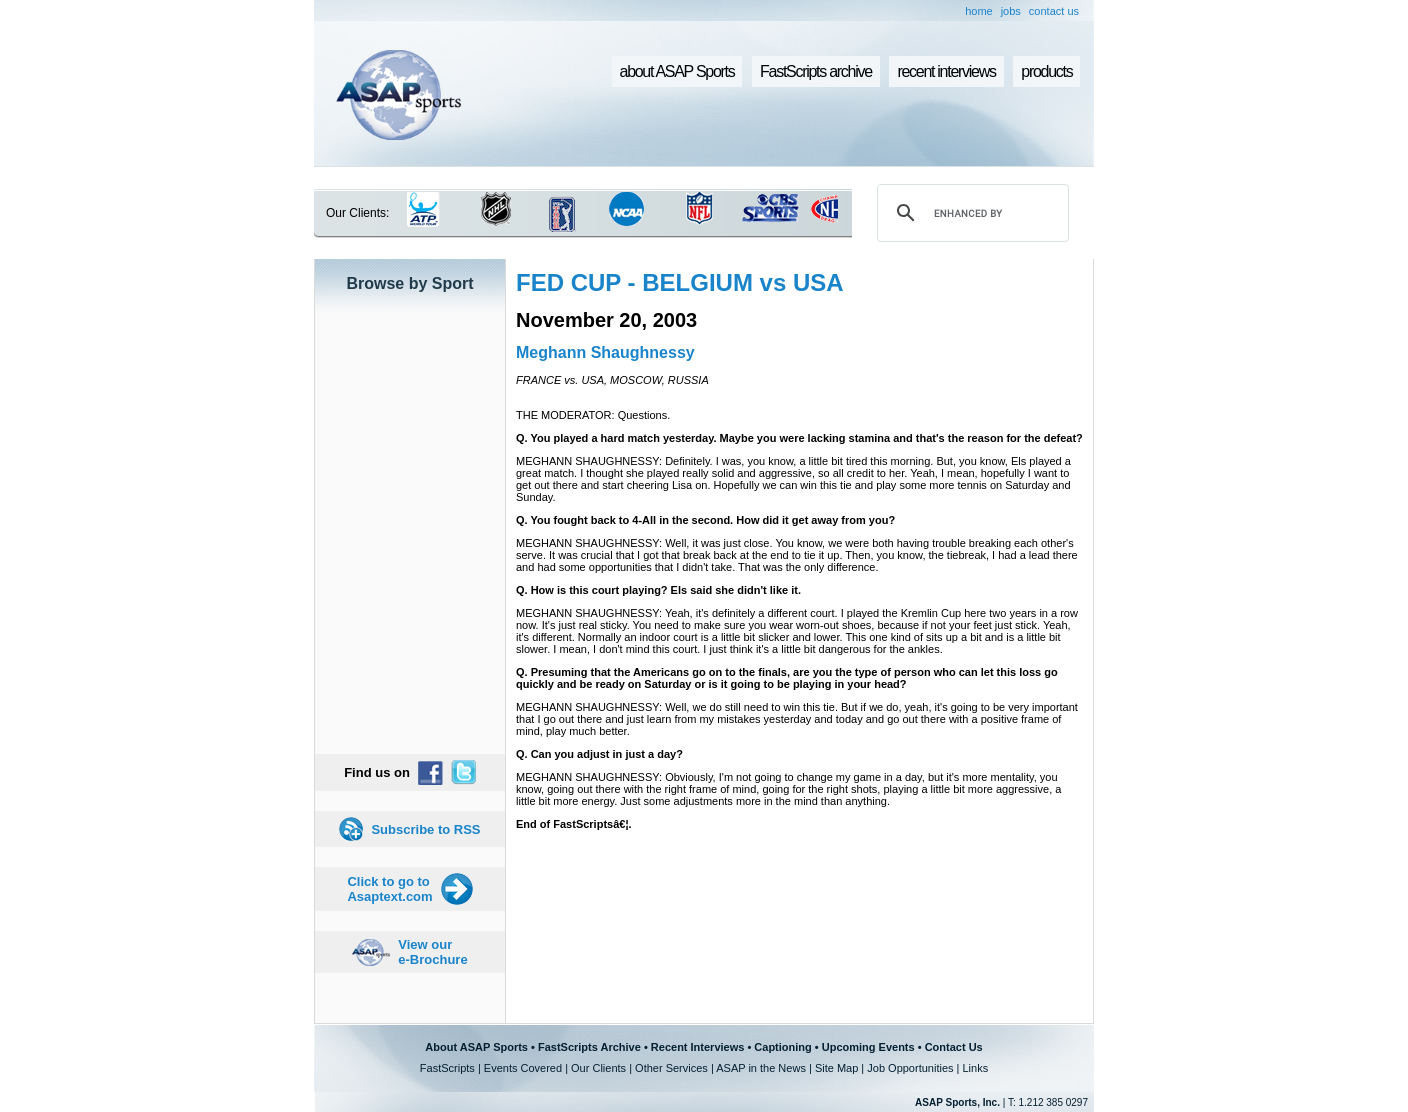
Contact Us (954, 1047)
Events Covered (523, 1068)
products (1046, 71)
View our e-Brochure (432, 952)
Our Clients (598, 1068)
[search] (970, 213)
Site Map (836, 1068)
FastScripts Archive (589, 1047)
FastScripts (447, 1068)
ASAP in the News (761, 1068)
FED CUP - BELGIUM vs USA (680, 282)
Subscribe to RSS (425, 829)
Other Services (671, 1068)
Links (975, 1068)
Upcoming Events (868, 1047)
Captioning (782, 1047)
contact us (1054, 11)
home (979, 11)
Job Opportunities (910, 1068)
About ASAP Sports (476, 1047)
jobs (1011, 11)
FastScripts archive (816, 71)
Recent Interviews (698, 1047)
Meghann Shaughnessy (605, 352)
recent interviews (946, 71)
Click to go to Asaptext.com (389, 889)
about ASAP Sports (677, 71)
